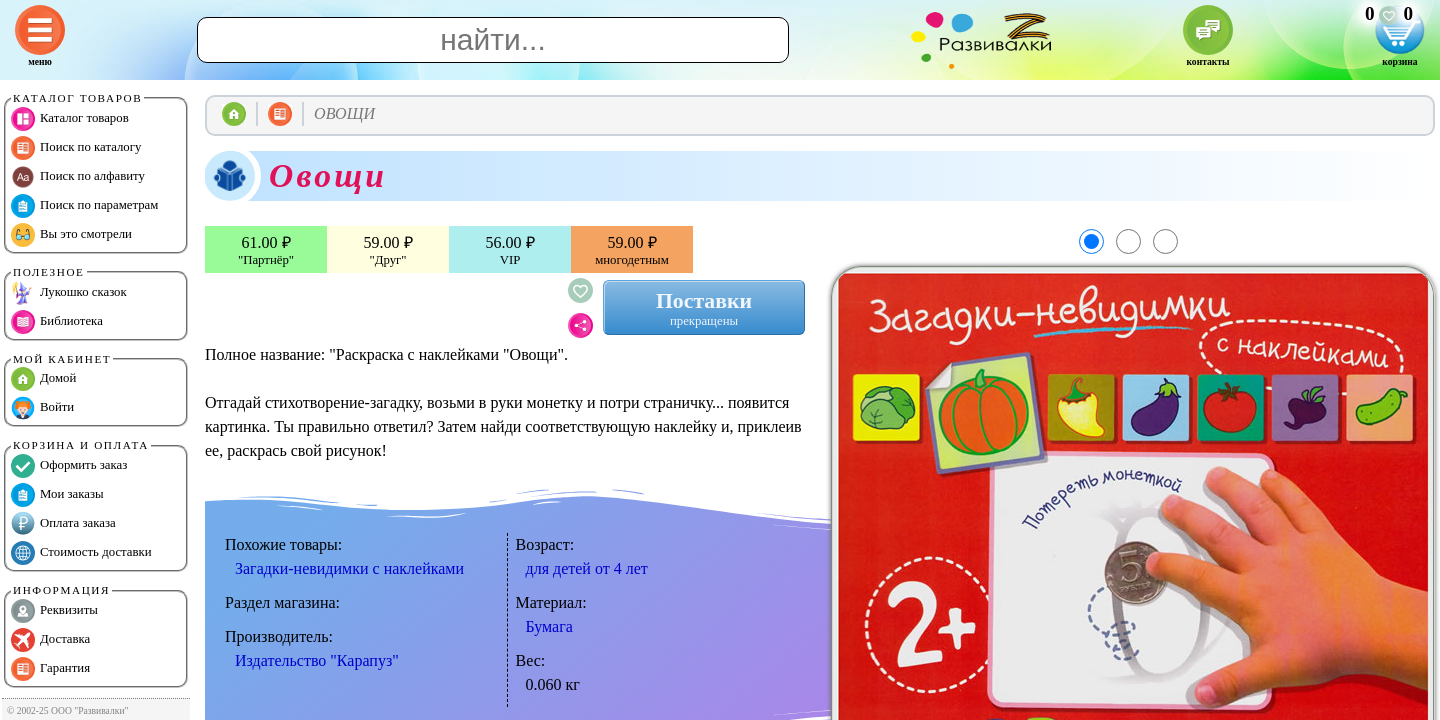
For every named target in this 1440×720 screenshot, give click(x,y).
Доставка (50, 640)
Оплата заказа (63, 524)
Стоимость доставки (81, 553)
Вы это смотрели (71, 235)
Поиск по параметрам (84, 206)
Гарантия (50, 669)
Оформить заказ (69, 466)
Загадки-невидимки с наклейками (349, 568)
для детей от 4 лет (587, 568)
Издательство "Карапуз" (317, 660)
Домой (43, 379)
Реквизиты (54, 611)
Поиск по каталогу (76, 148)
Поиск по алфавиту (78, 177)
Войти (42, 408)
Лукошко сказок (69, 293)
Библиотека (57, 322)
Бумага (549, 626)
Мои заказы (57, 495)
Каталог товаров (70, 119)
